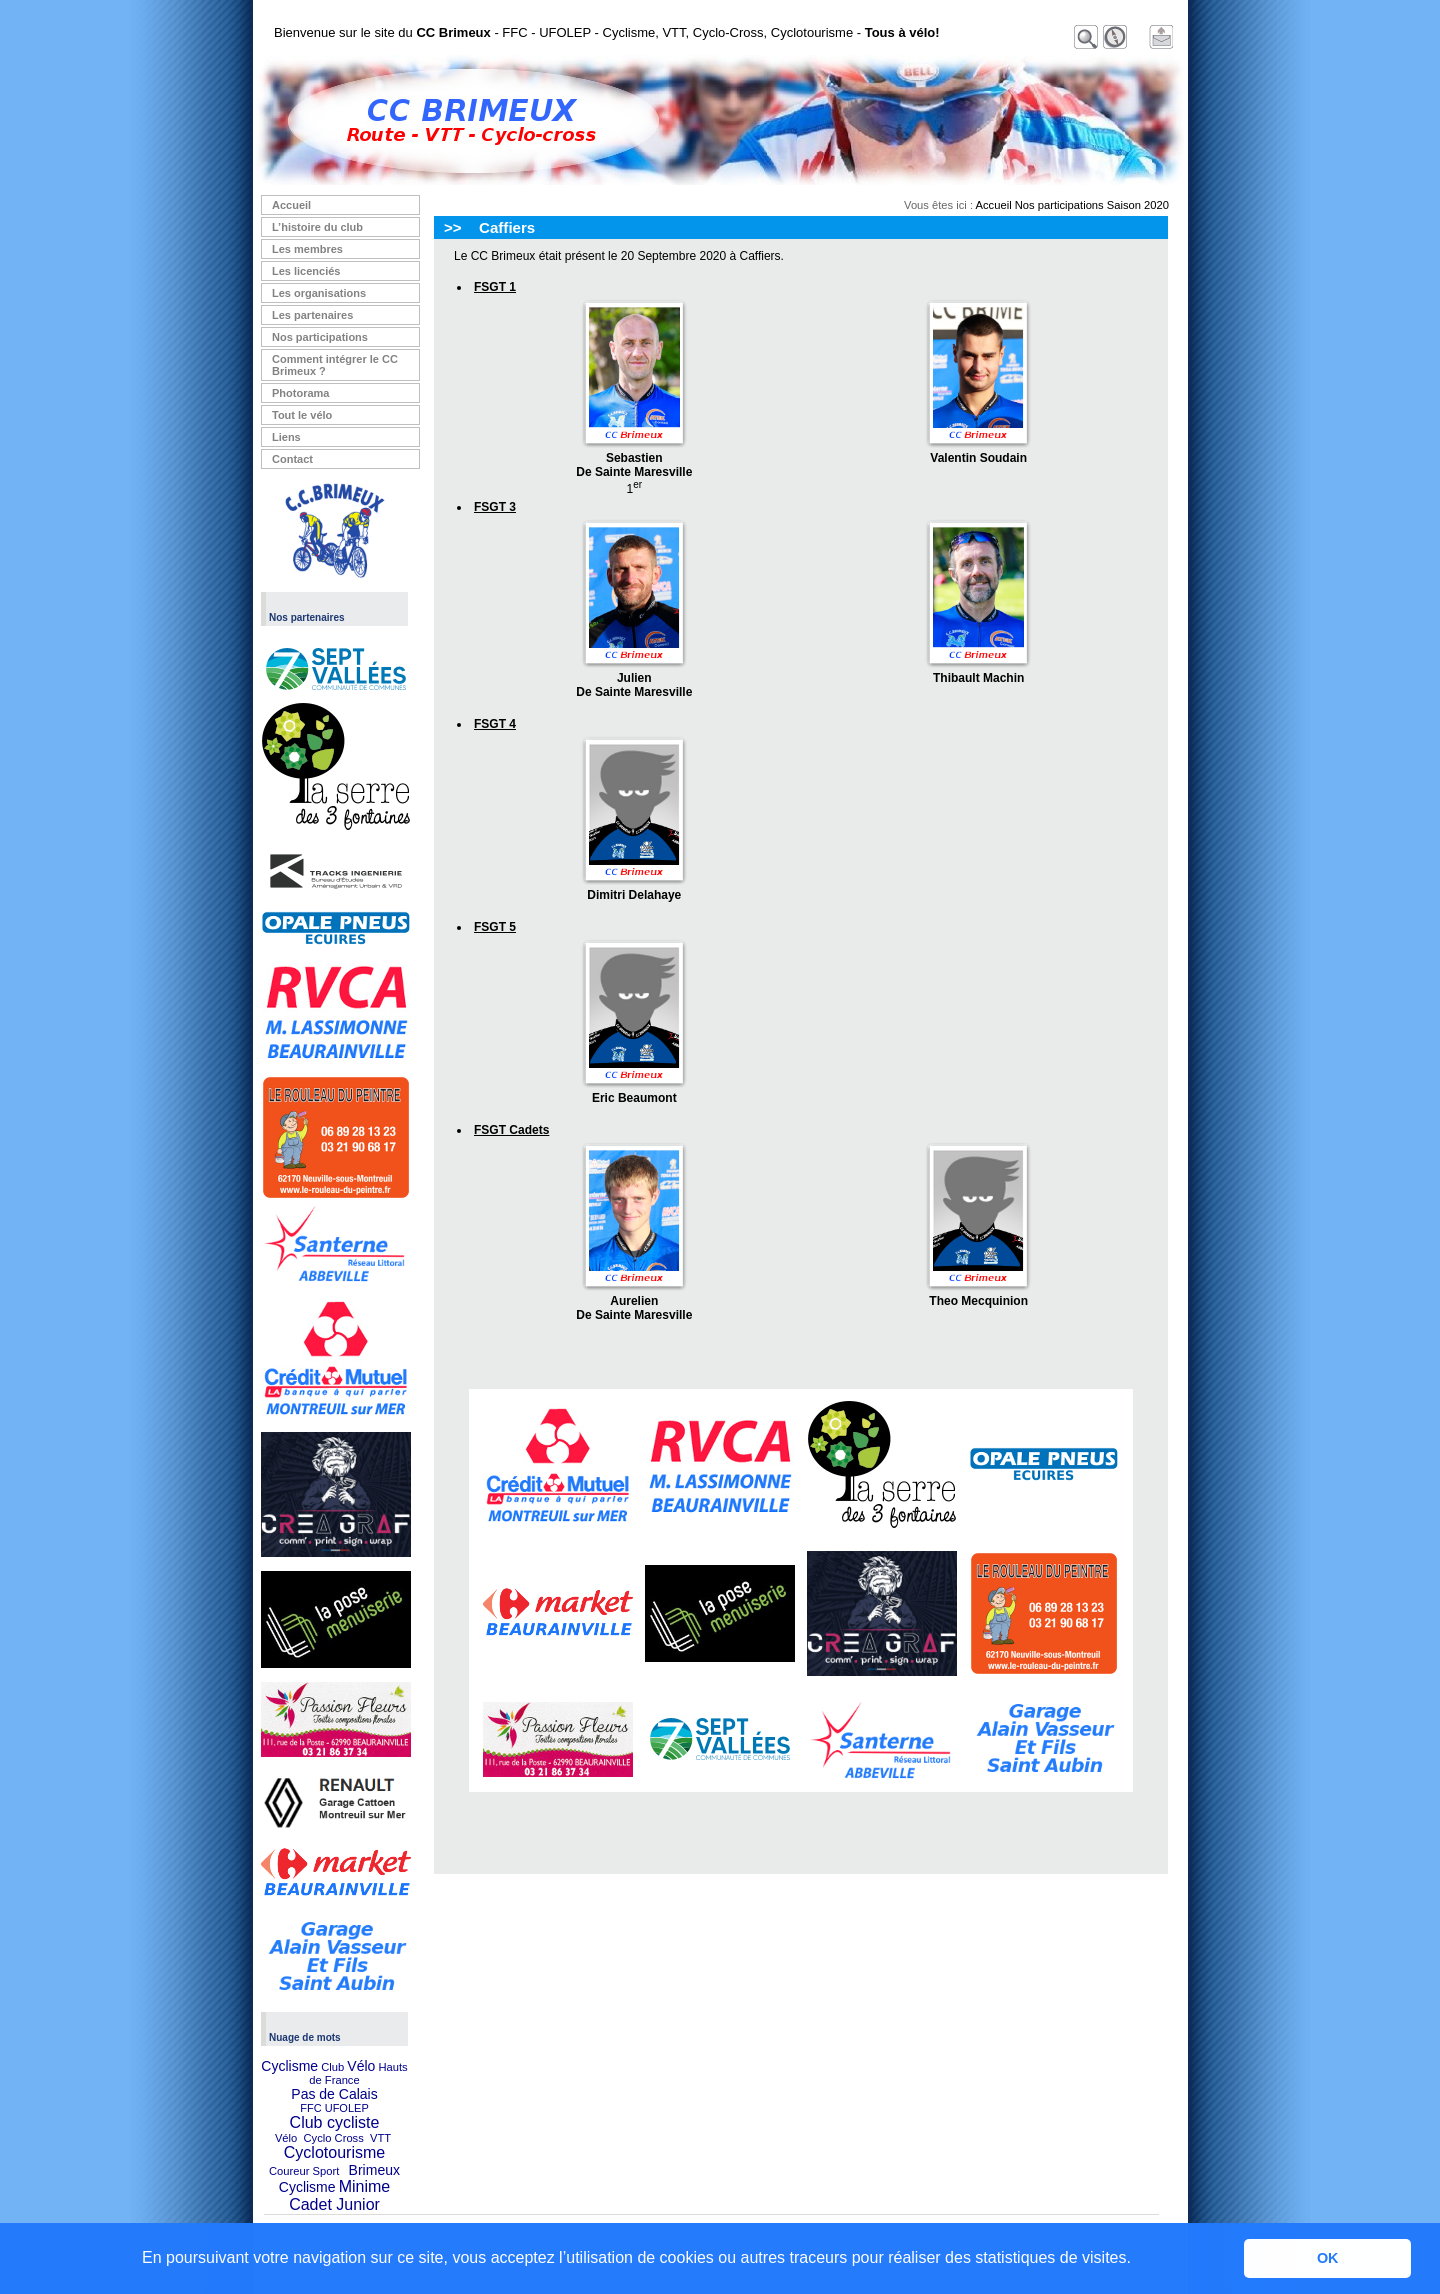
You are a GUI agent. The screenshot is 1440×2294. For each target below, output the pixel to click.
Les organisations (319, 293)
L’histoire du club (317, 227)
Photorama (300, 393)
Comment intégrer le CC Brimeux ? (335, 365)
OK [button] (1328, 2258)
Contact (292, 459)
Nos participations (320, 337)
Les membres (307, 249)
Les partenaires (312, 315)
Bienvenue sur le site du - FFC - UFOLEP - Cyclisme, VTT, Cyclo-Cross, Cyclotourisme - (607, 32)
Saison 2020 (1138, 205)
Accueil (291, 205)
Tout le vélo (302, 415)
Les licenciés (306, 271)
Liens (286, 437)
